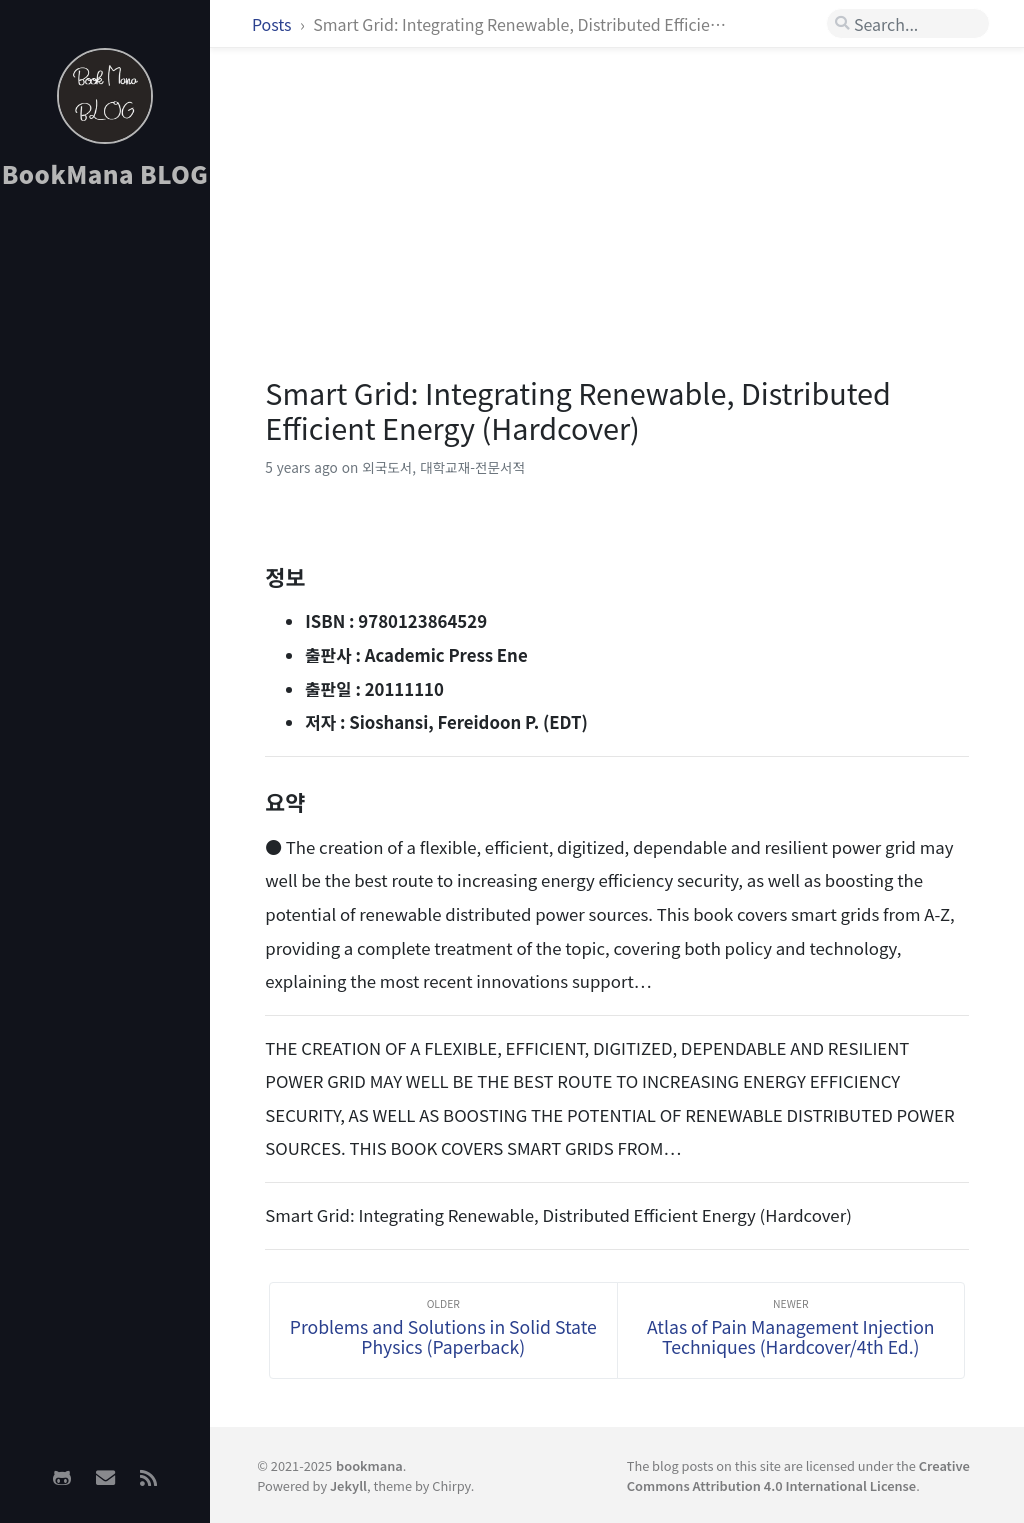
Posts (273, 24)
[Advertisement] (105, 521)
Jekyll (348, 1485)
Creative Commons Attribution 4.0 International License (798, 1475)
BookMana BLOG (105, 173)
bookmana (369, 1465)
